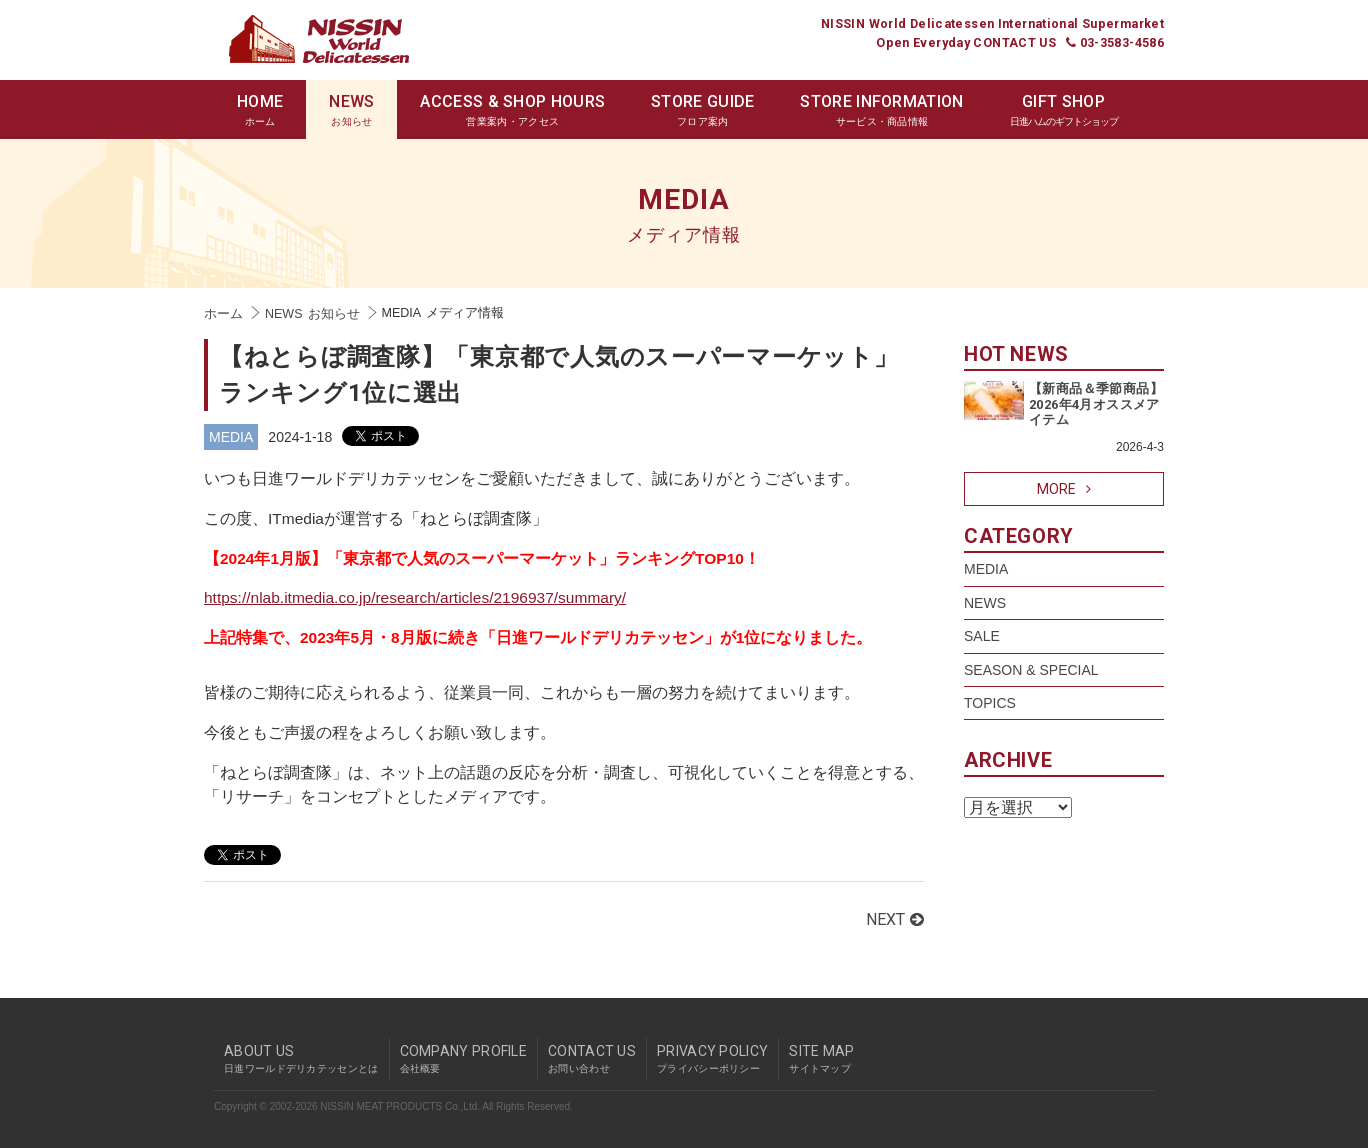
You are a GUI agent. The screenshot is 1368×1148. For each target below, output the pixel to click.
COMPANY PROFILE (464, 1059)
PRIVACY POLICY (712, 1059)
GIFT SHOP (1064, 110)
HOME (260, 110)
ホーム (223, 314)
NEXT (895, 919)
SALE (982, 636)
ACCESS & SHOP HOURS (512, 110)
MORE (1064, 489)
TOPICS (990, 703)
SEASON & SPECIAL (1031, 670)
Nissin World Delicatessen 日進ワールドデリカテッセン (319, 39)
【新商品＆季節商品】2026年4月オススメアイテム (1096, 404)
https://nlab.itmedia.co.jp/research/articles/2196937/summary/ (415, 597)
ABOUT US (301, 1059)
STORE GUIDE (702, 110)
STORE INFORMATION (881, 110)
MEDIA (231, 437)
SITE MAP (821, 1059)
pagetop (1159, 1021)
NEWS (351, 110)
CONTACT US (592, 1059)
